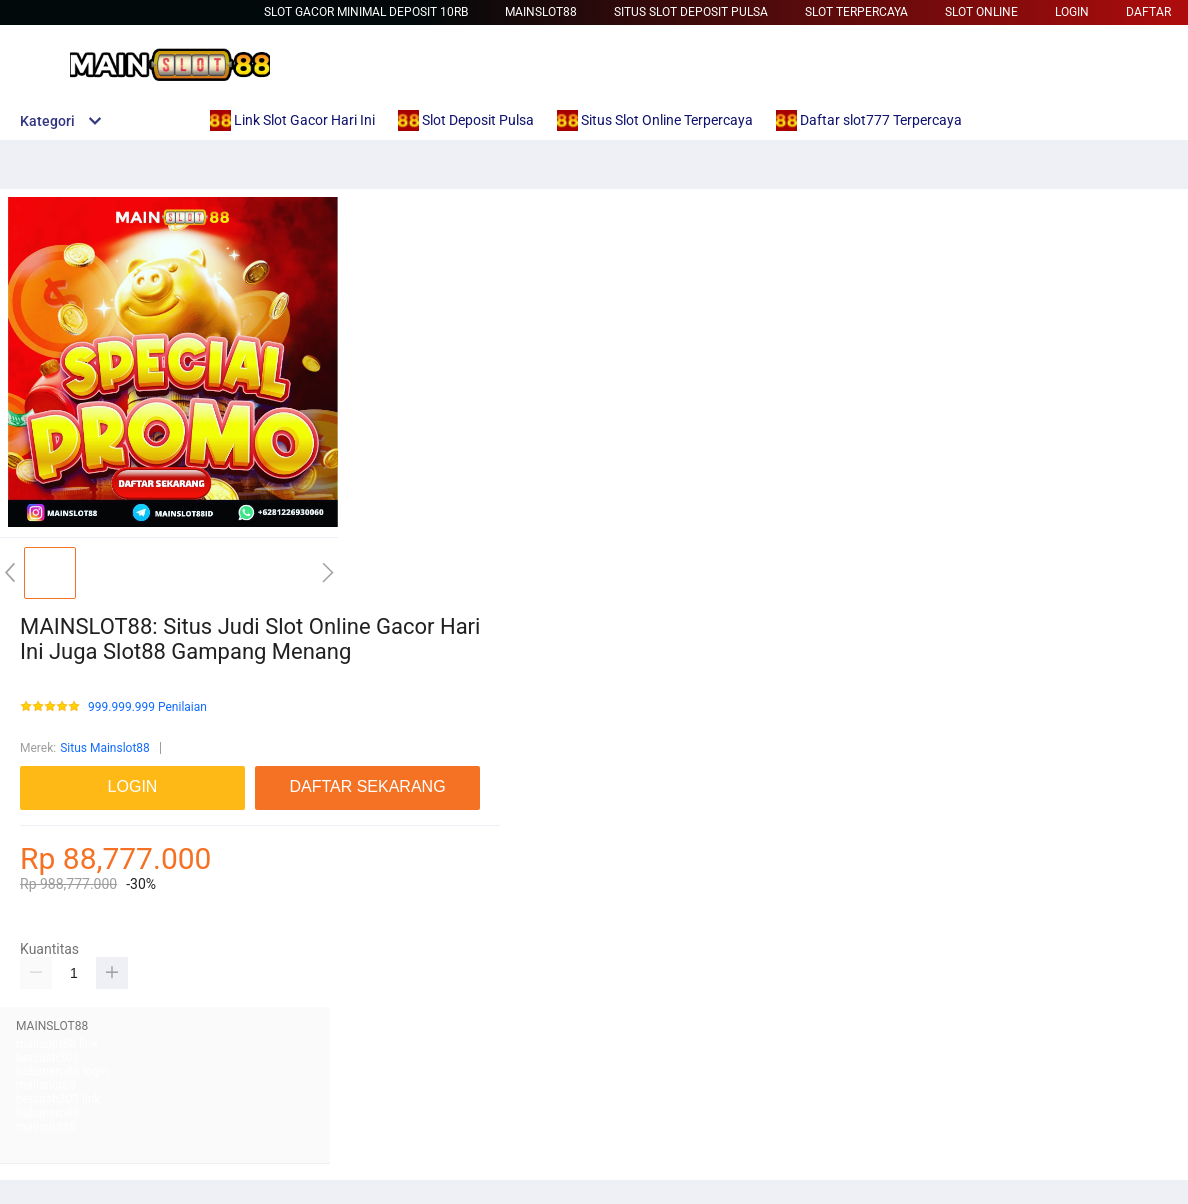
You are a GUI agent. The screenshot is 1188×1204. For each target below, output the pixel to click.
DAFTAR (1148, 12)
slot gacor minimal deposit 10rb (366, 12)
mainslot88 (46, 1085)
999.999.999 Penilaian (147, 707)
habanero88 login (62, 1071)
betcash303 (47, 1058)
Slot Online (981, 12)
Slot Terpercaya (856, 12)
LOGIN (1072, 12)
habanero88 (48, 1113)
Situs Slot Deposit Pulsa (691, 12)
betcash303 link (58, 1099)
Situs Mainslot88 (105, 748)
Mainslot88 (541, 12)
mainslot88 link (57, 1044)
